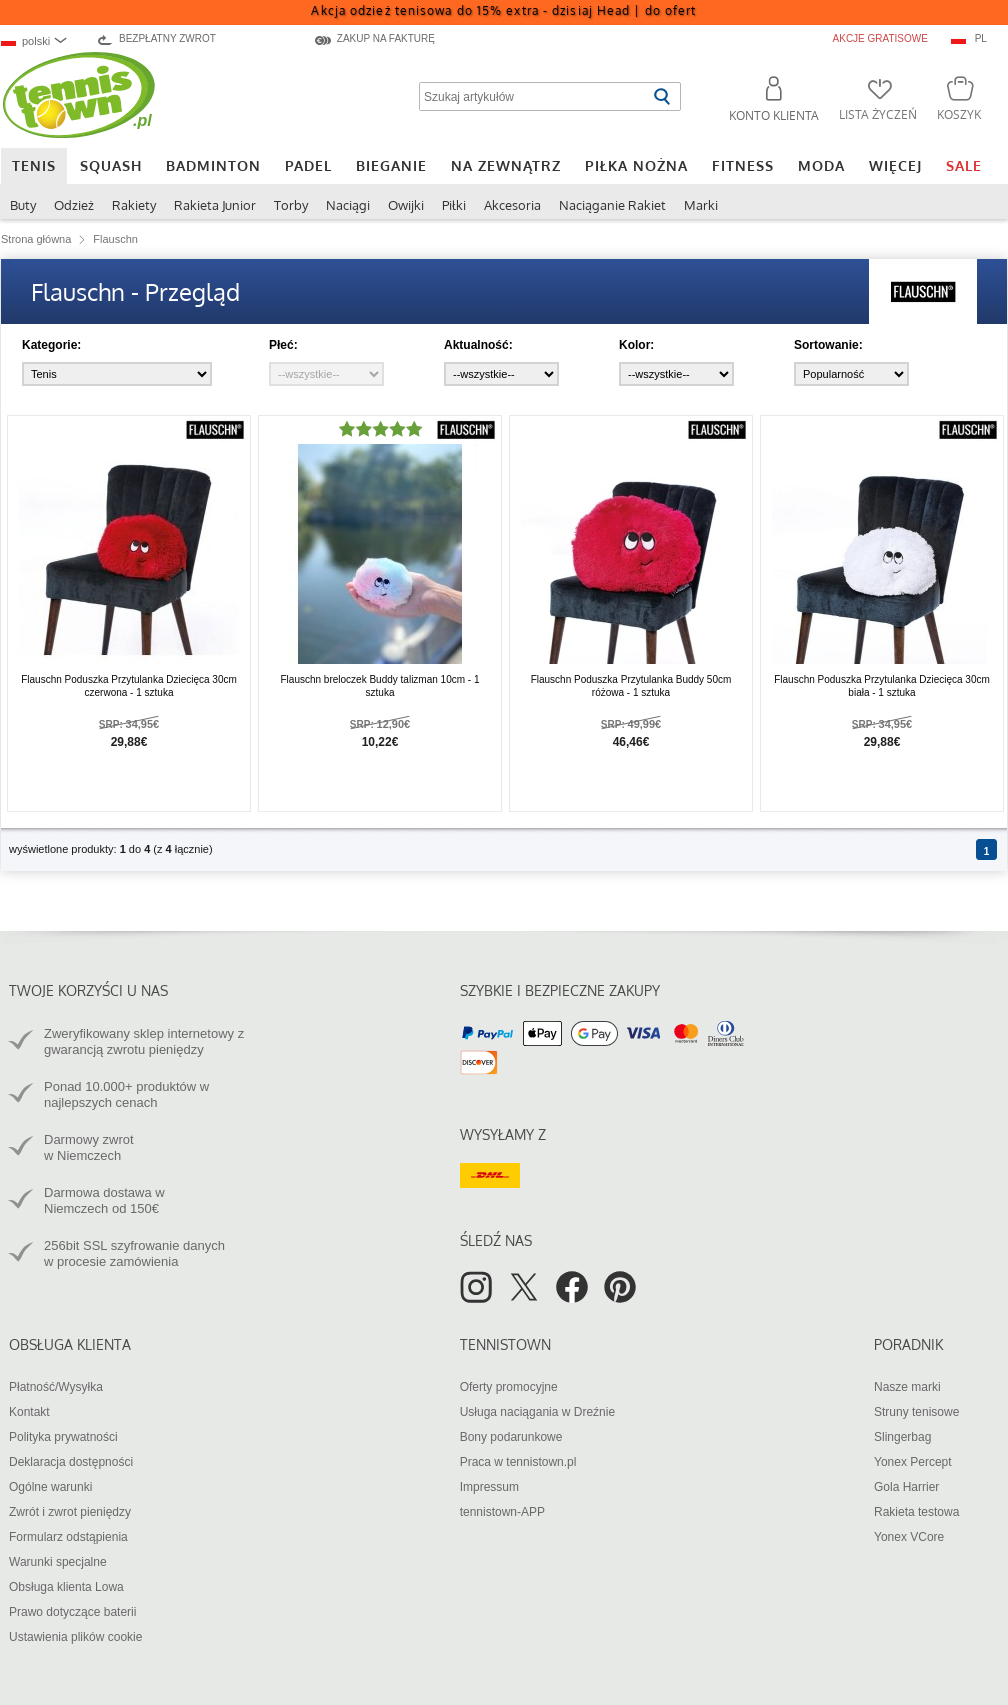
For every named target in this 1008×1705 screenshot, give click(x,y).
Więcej (895, 165)
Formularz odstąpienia (68, 1537)
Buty (23, 205)
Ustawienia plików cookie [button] (75, 1637)
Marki (701, 205)
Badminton (213, 165)
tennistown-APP (502, 1512)
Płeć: (283, 345)
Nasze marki (907, 1387)
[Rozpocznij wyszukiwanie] (661, 96)
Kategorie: (51, 345)
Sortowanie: (828, 345)
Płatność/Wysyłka (56, 1387)
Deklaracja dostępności (71, 1462)
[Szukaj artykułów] (533, 96)
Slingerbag (902, 1437)
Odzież (74, 205)
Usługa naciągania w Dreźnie (537, 1412)
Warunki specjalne (58, 1562)
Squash (111, 165)
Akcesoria (512, 205)
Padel (308, 165)
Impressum (489, 1487)
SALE (964, 165)
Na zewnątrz (506, 165)
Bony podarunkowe (511, 1437)
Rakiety (134, 205)
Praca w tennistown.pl (518, 1462)
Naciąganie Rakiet (612, 205)
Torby (291, 205)
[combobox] (42, 40)
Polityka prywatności (63, 1437)
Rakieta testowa (916, 1512)
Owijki (406, 205)
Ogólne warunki (50, 1487)
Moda (821, 165)
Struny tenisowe (916, 1412)
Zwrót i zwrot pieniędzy (70, 1512)
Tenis (34, 165)
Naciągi (348, 205)
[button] (765, 102)
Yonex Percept (913, 1462)
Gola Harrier (906, 1487)
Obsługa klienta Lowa (66, 1587)
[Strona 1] (986, 849)
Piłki (454, 205)
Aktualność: (478, 345)
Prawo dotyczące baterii (72, 1612)
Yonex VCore (909, 1537)
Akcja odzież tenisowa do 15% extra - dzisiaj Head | (503, 10)
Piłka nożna (636, 165)
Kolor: (636, 345)
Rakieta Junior (215, 205)
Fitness (743, 165)
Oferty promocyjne (509, 1387)
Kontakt (29, 1412)
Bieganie (391, 165)
